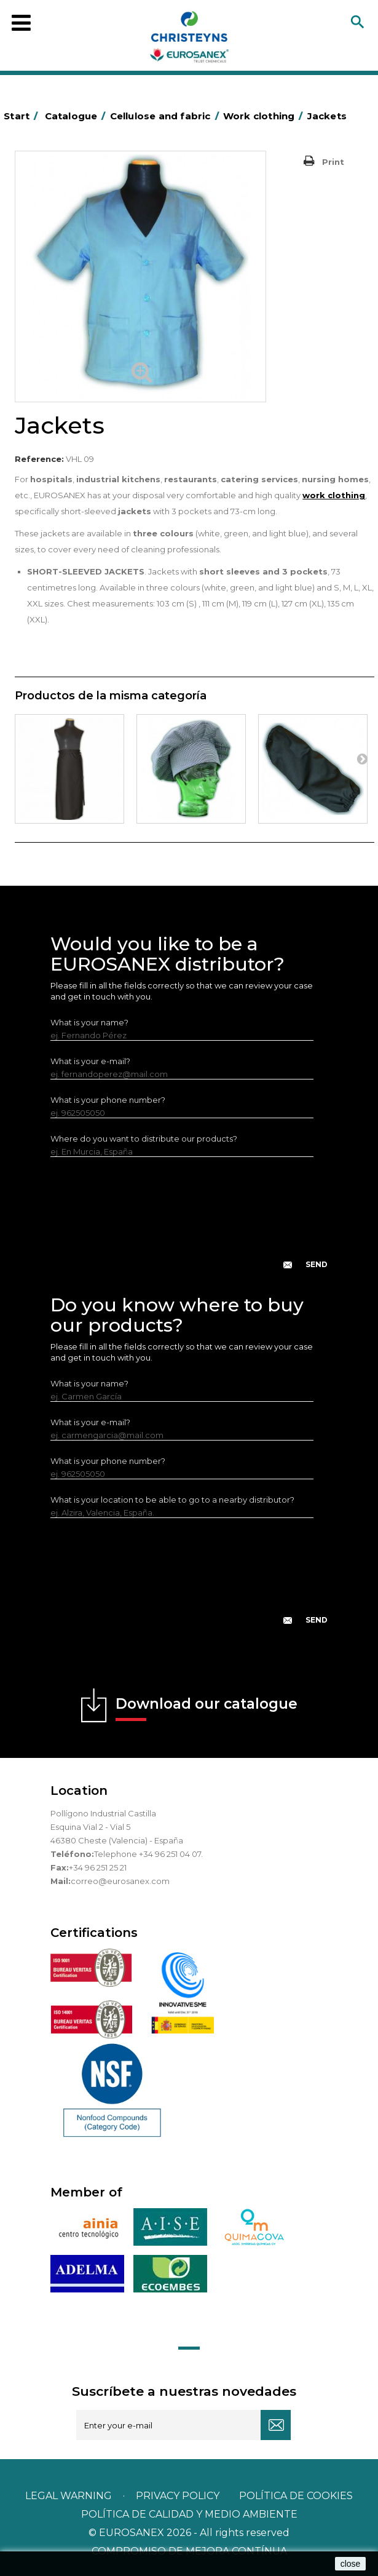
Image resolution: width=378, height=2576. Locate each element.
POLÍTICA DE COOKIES (296, 2496)
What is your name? (89, 1022)
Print (333, 162)
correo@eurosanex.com (120, 1881)
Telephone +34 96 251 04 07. (148, 1854)
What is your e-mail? (90, 1061)
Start (23, 116)
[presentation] (189, 1223)
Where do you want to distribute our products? (143, 1138)
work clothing (333, 495)
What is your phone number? (107, 1100)
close (351, 2564)
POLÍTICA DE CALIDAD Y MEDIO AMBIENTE (189, 2514)
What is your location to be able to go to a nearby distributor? (172, 1500)
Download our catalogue (206, 1708)
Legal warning (69, 2496)
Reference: (39, 459)
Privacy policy (179, 2496)
